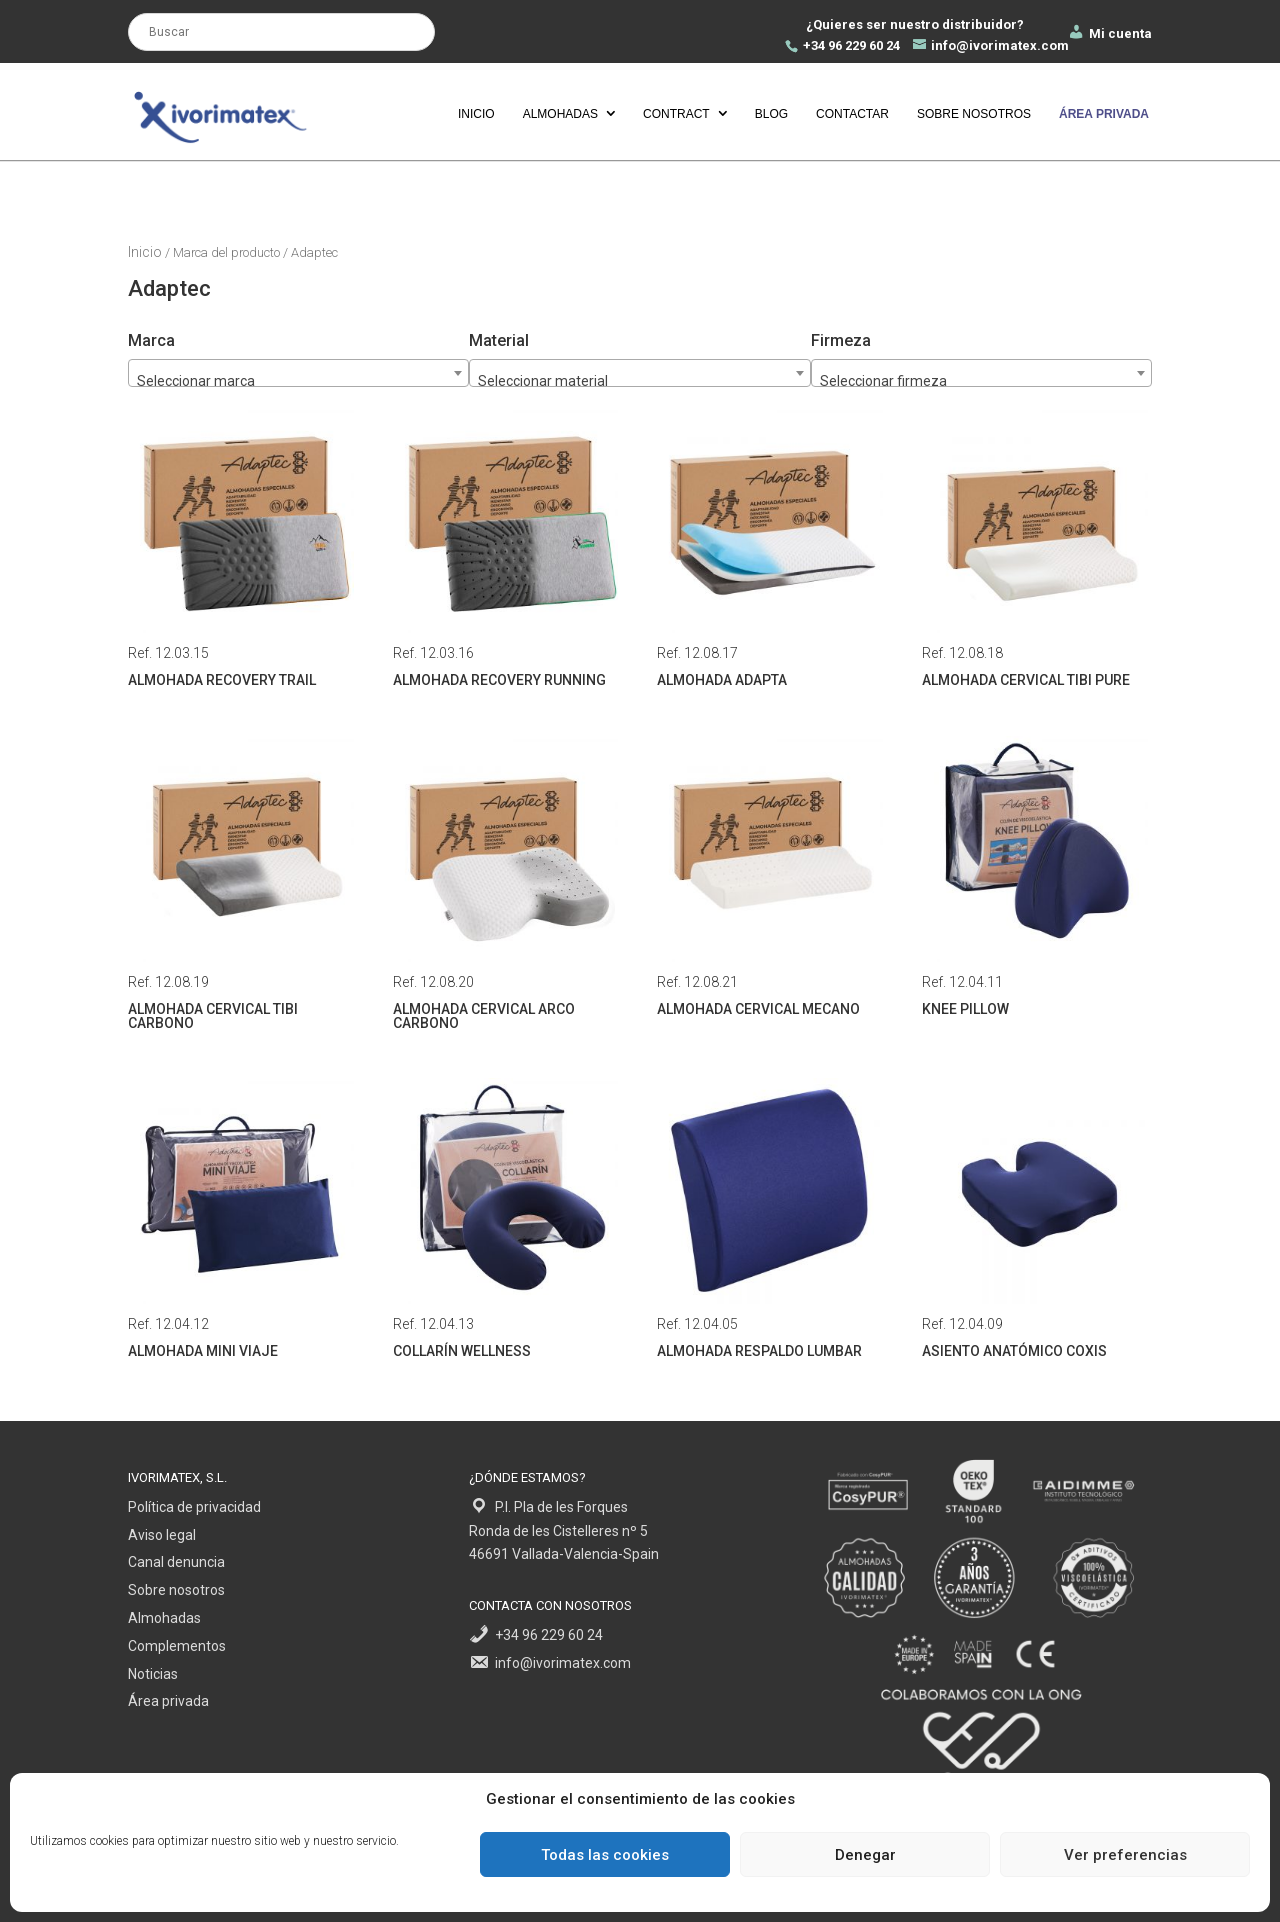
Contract (676, 114)
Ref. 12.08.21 (770, 879)
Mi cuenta (1109, 33)
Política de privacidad (194, 1507)
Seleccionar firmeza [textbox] (883, 381)
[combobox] (981, 373)
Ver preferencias (1125, 1855)
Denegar (865, 1855)
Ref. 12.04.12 (241, 1221)
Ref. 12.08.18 (1035, 550)
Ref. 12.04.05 (770, 1221)
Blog (771, 114)
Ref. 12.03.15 (241, 550)
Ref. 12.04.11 (1035, 879)
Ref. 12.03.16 (506, 550)
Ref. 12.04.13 (506, 1221)
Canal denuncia (176, 1562)
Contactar (852, 114)
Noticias (153, 1674)
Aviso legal (162, 1535)
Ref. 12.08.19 (241, 886)
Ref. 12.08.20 (506, 886)
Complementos (177, 1646)
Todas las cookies (605, 1855)
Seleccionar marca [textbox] (196, 381)
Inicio (476, 114)
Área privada (168, 1701)
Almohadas (560, 114)
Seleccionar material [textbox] (543, 381)
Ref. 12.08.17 (770, 550)
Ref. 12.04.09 (1035, 1221)
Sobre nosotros (974, 114)
